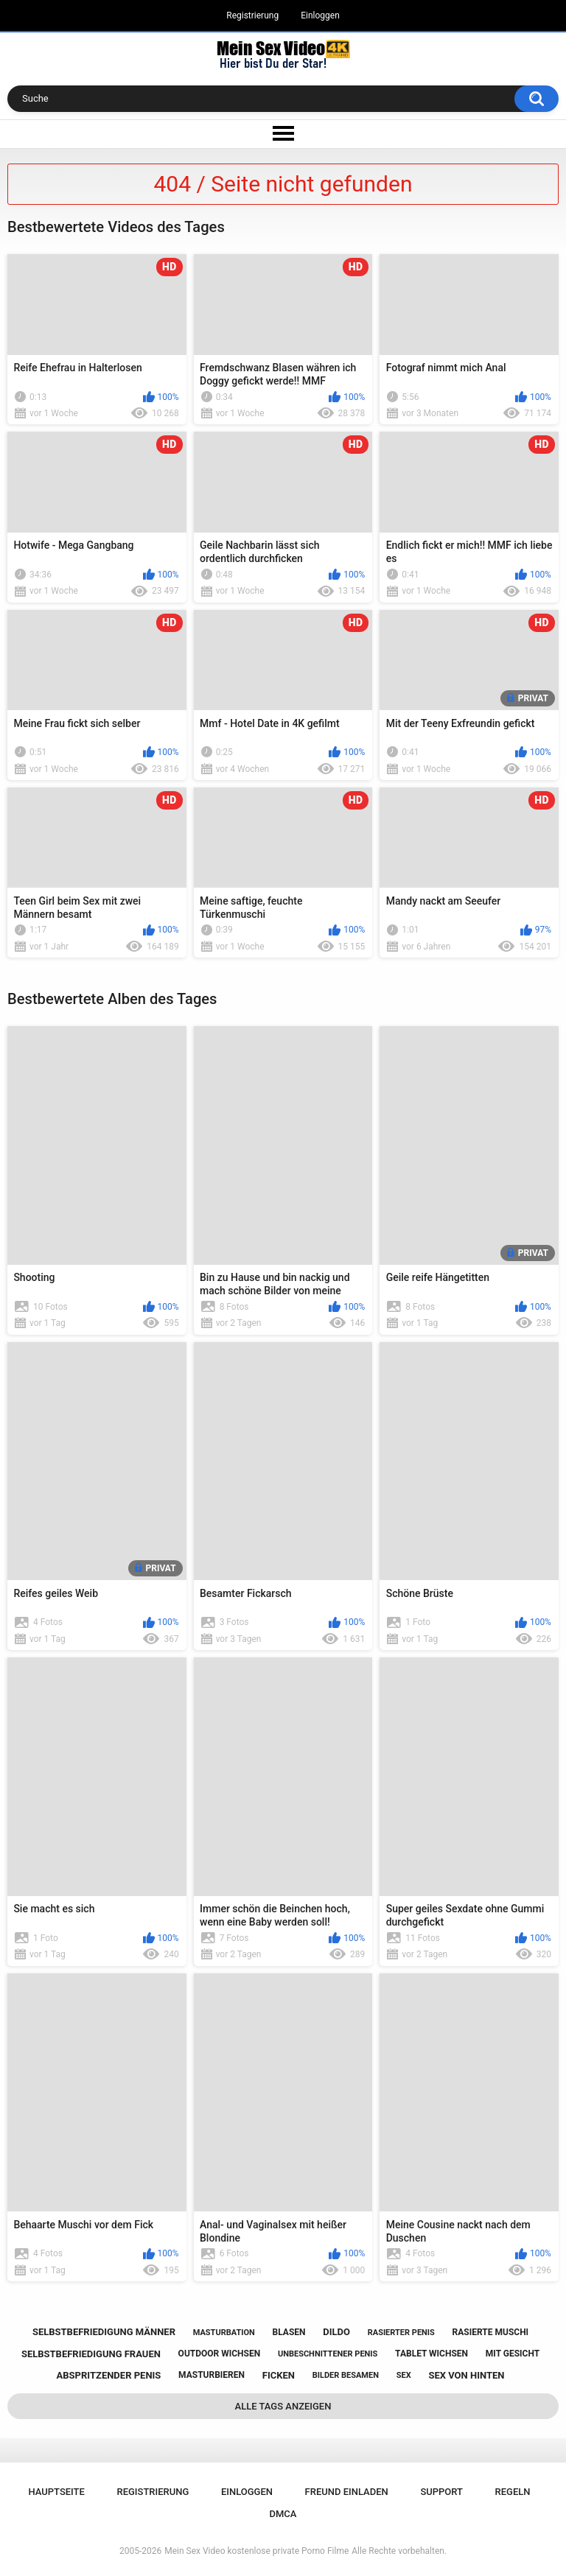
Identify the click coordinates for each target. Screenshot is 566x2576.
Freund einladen (346, 2491)
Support (441, 2491)
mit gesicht (512, 2353)
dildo (336, 2331)
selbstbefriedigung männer (103, 2331)
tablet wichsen (431, 2353)
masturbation (224, 2332)
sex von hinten (466, 2375)
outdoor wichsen (219, 2353)
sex (403, 2375)
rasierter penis (401, 2332)
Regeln (513, 2491)
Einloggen (320, 15)
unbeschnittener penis (327, 2354)
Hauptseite (56, 2491)
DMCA (283, 2513)
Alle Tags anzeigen (283, 2406)
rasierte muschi (491, 2332)
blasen (289, 2332)
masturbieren (211, 2375)
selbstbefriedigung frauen (91, 2353)
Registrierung (252, 15)
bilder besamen (345, 2375)
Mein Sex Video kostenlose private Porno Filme (256, 2551)
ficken (278, 2375)
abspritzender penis (109, 2375)
